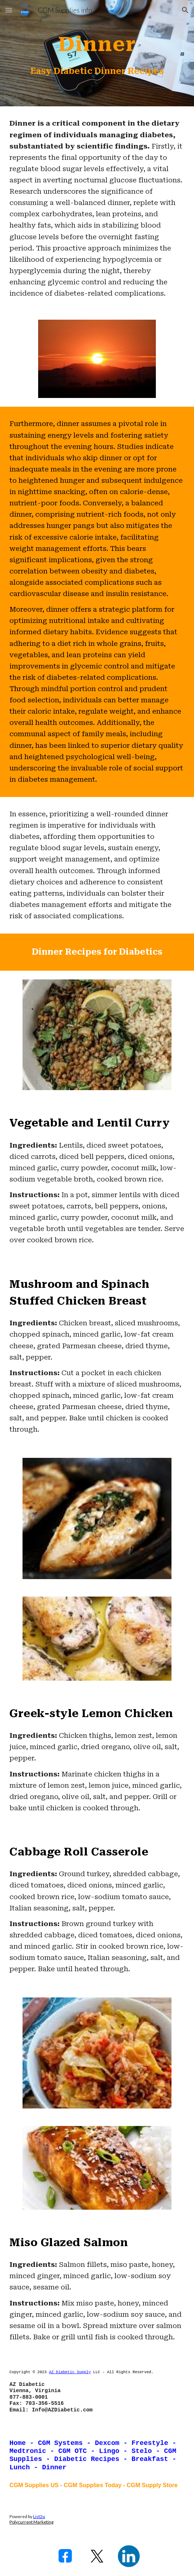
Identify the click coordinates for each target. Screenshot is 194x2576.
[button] (8, 10)
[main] (97, 41)
